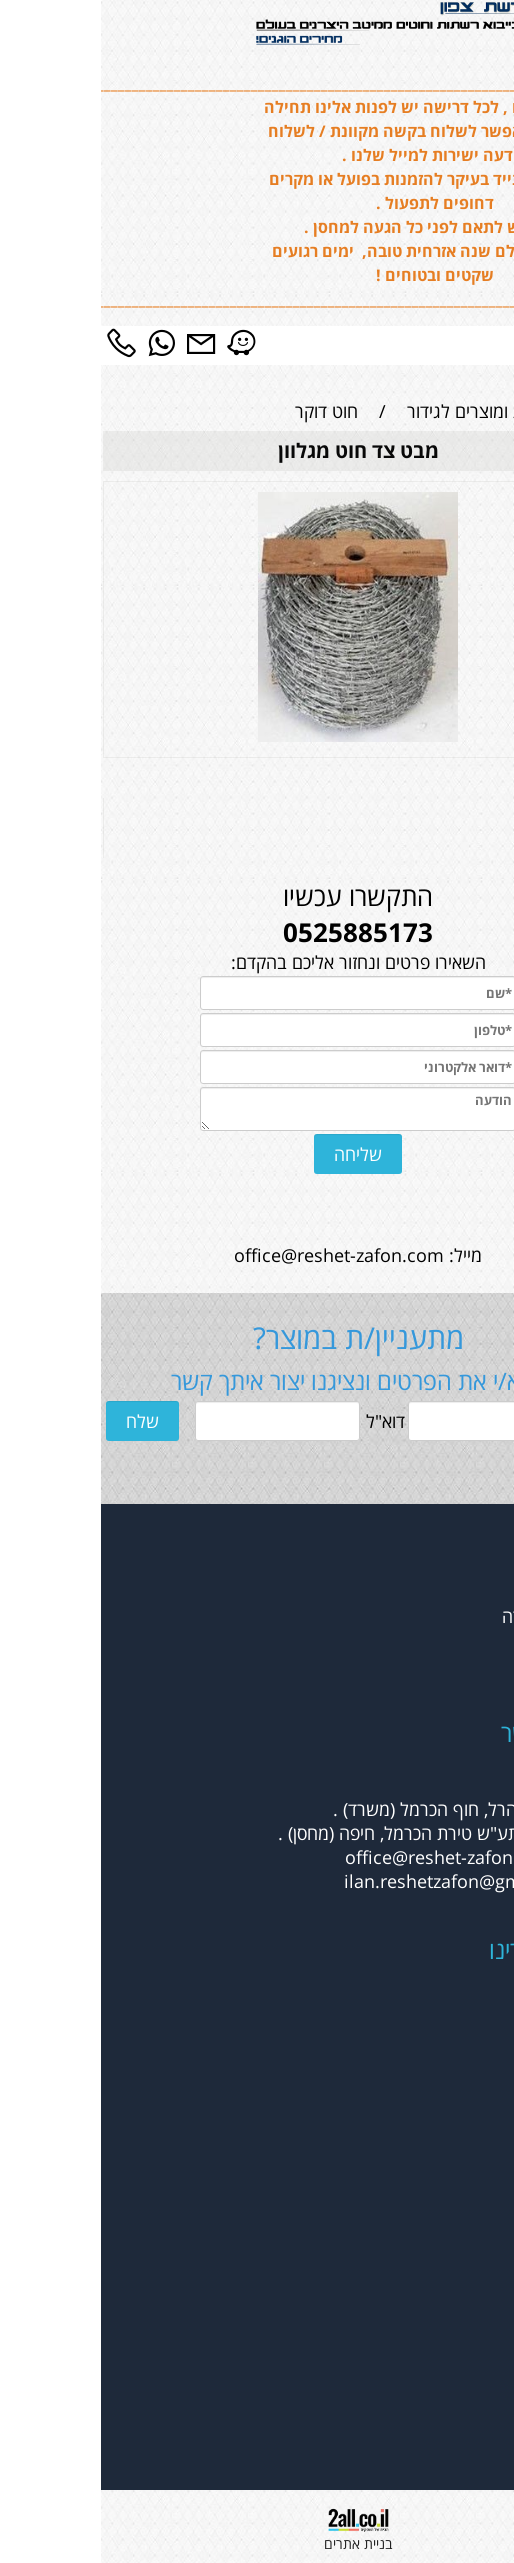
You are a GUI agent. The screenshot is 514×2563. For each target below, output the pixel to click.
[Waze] (140, 343)
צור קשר (474, 1664)
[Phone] (20, 343)
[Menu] (494, 343)
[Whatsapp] (60, 343)
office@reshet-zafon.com (238, 1255)
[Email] (100, 343)
